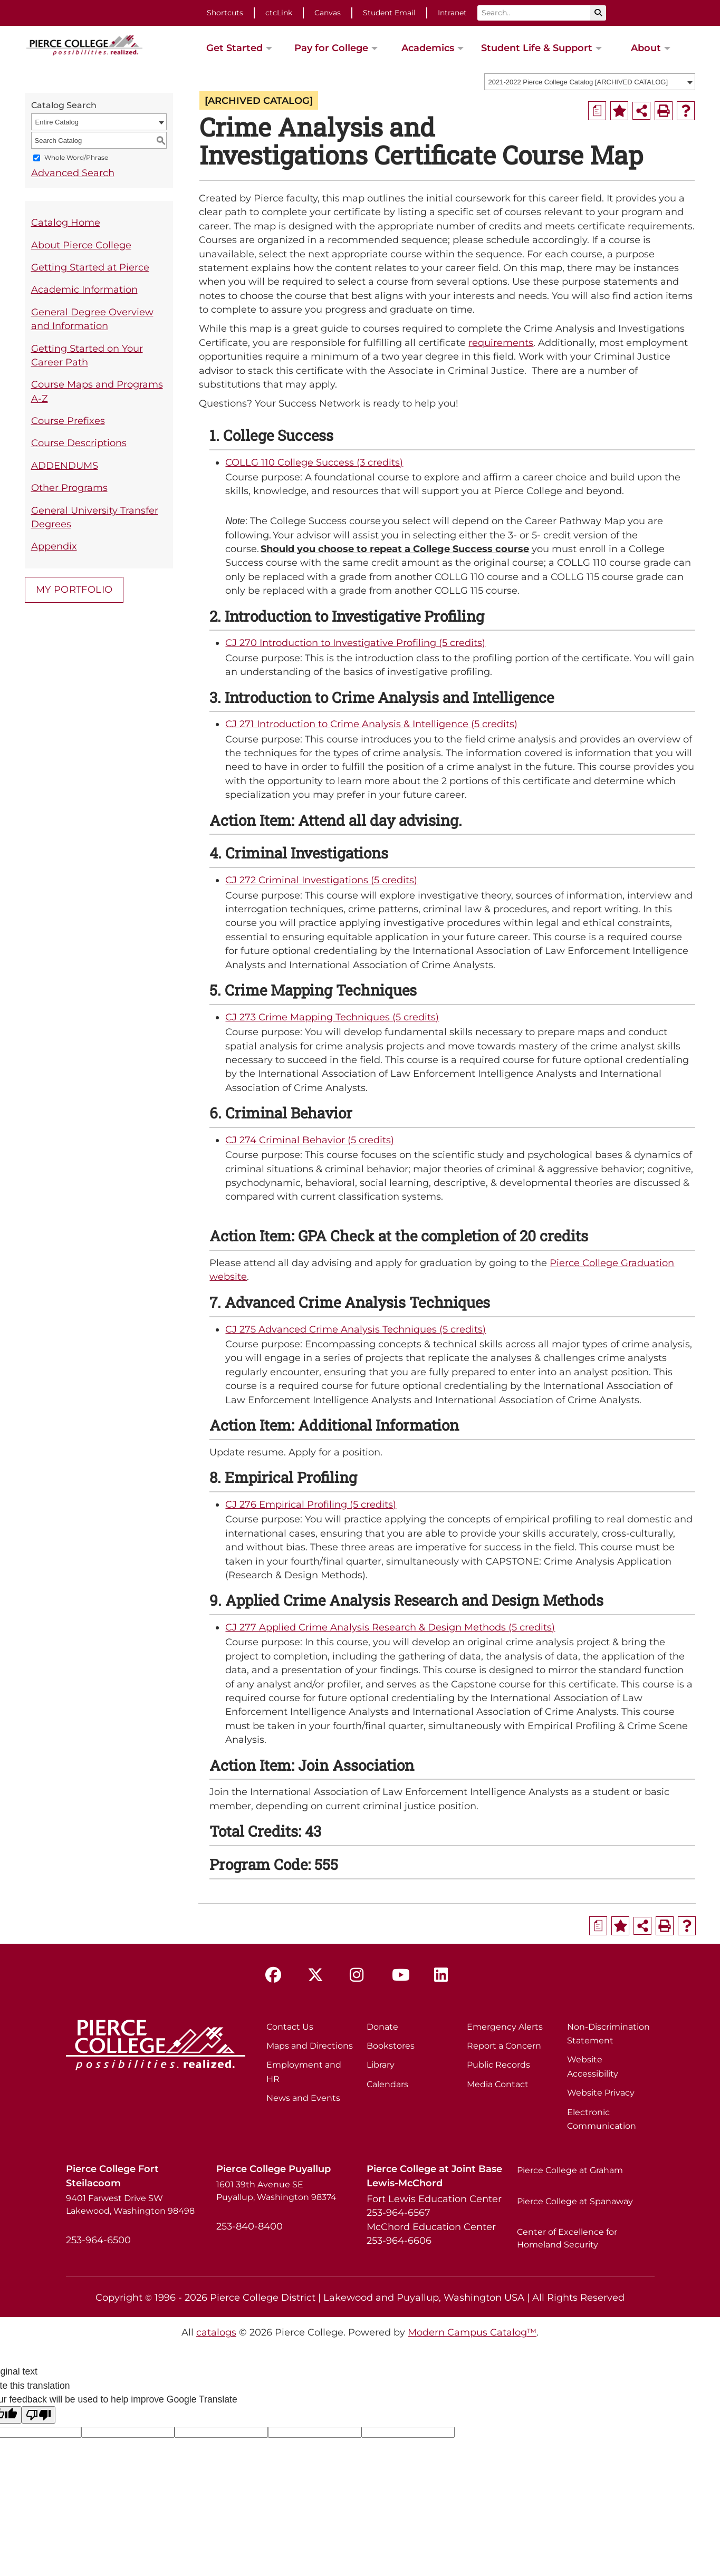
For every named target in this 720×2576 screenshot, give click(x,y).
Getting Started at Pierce (90, 267)
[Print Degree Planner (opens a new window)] (597, 110)
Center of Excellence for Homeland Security (567, 2238)
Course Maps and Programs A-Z (97, 391)
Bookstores (391, 2046)
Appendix (54, 546)
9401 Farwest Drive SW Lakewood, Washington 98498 (130, 2204)
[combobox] (589, 81)
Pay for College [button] (331, 47)
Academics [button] (427, 47)
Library (381, 2065)
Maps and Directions (309, 2046)
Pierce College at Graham (570, 2170)
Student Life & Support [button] (536, 47)
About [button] (646, 47)
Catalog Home (65, 222)
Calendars (387, 2084)
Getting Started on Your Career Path (87, 355)
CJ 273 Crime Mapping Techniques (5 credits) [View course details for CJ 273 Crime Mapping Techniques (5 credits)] (332, 1016)
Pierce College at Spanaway (575, 2201)
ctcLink (278, 12)
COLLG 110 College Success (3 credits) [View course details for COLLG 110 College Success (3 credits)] (314, 462)
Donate (382, 2027)
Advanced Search (72, 172)
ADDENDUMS (64, 465)
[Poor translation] (38, 2415)
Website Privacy (601, 2093)
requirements (500, 342)
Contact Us (289, 2027)
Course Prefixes (68, 420)
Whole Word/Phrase (76, 158)
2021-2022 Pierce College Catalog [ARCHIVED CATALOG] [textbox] (578, 82)
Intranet (452, 12)
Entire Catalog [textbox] (57, 122)
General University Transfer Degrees (94, 517)
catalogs (216, 2332)
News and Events (303, 2098)
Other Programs (69, 487)
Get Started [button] (234, 47)
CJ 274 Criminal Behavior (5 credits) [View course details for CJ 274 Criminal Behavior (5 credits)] (309, 1139)
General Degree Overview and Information (92, 318)
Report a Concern (504, 2046)
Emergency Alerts (505, 2027)
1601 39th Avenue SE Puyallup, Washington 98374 (276, 2190)
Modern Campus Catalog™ (472, 2332)
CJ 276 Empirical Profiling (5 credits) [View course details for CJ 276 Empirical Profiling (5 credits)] (310, 1504)
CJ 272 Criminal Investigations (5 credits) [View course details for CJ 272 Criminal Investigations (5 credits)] (321, 879)
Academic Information (84, 289)
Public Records (498, 2065)
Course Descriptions (79, 442)
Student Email (389, 12)
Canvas (327, 12)
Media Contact (498, 2084)
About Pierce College (81, 244)
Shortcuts (225, 12)
